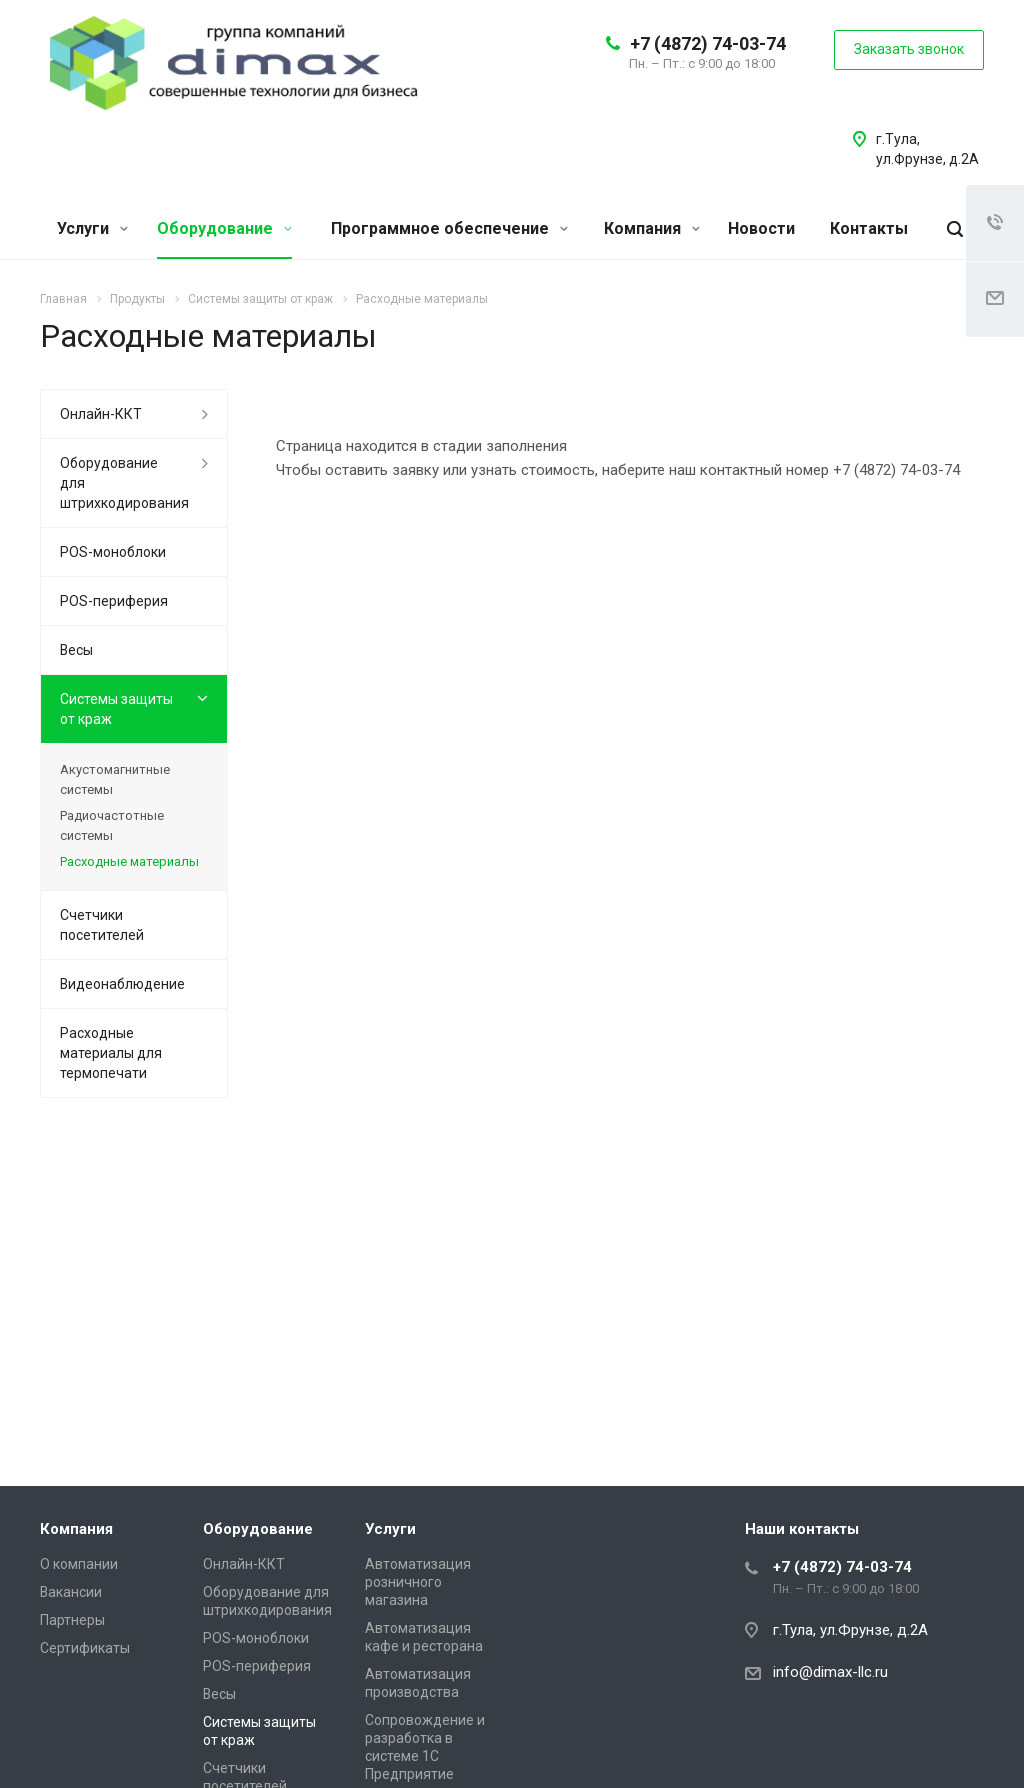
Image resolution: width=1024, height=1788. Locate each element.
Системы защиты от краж (116, 709)
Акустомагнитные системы (115, 779)
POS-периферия (114, 601)
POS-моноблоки (113, 552)
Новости (761, 228)
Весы (76, 650)
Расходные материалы (129, 861)
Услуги (92, 228)
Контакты (869, 228)
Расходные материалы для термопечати (111, 1053)
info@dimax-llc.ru (830, 1672)
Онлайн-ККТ (101, 414)
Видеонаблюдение (122, 984)
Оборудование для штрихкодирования (124, 483)
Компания (652, 228)
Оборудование (224, 228)
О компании (79, 1564)
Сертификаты (85, 1648)
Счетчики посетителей (102, 925)
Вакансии (71, 1592)
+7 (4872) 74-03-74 (708, 43)
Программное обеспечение (449, 228)
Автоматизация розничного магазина (418, 1582)
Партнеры (72, 1620)
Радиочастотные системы (112, 825)
